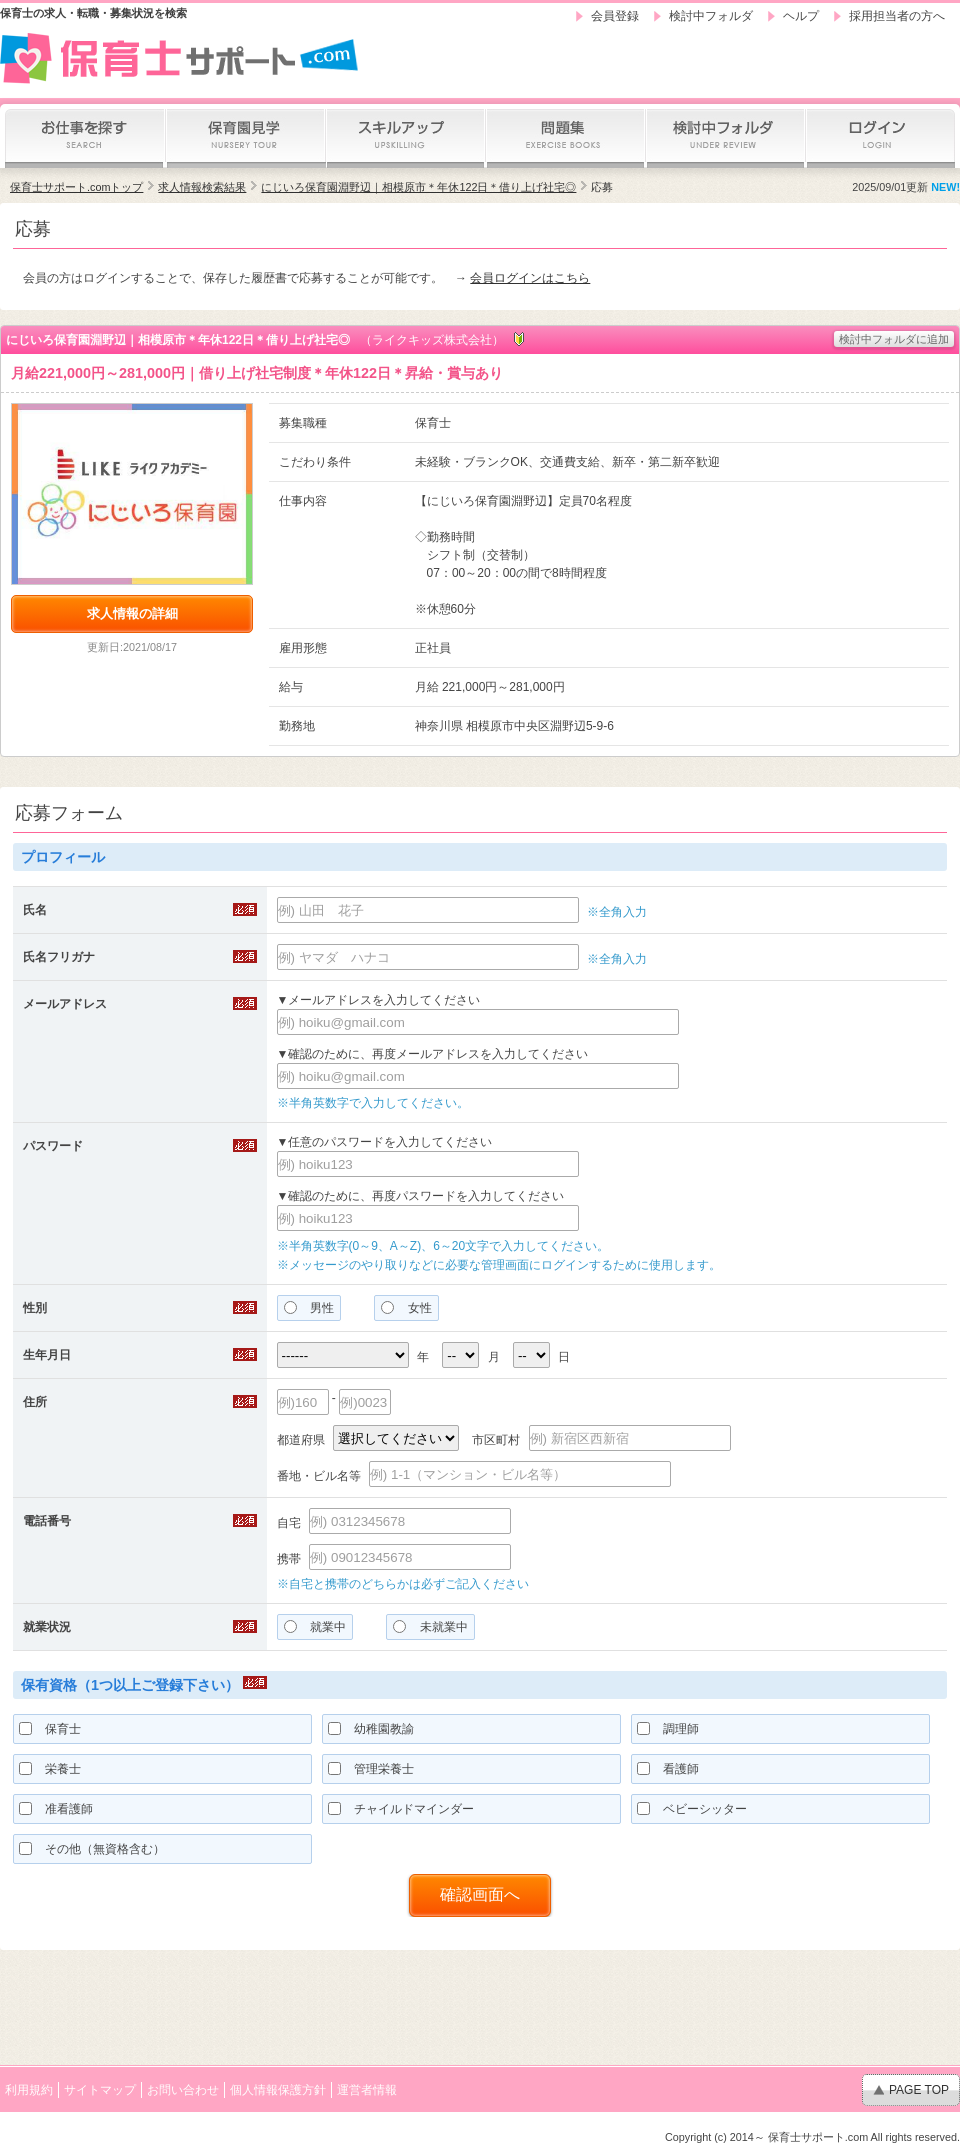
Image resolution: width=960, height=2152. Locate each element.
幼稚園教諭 (371, 1729)
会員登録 (615, 16)
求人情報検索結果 (202, 187)
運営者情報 (367, 2090)
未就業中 (430, 1627)
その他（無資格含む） (92, 1849)
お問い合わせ (183, 2090)
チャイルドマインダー (401, 1809)
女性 (406, 1308)
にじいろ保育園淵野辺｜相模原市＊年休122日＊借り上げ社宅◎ (418, 187)
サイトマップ (100, 2090)
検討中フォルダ (711, 16)
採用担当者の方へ (897, 16)
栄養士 (50, 1769)
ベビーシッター (692, 1809)
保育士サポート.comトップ (76, 187)
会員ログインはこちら (530, 278)
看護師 (668, 1769)
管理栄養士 (371, 1769)
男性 (309, 1308)
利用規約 (29, 2090)
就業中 (315, 1627)
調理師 (668, 1729)
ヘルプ (801, 16)
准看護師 (56, 1809)
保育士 (50, 1729)
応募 (602, 187)
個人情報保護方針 (278, 2090)
